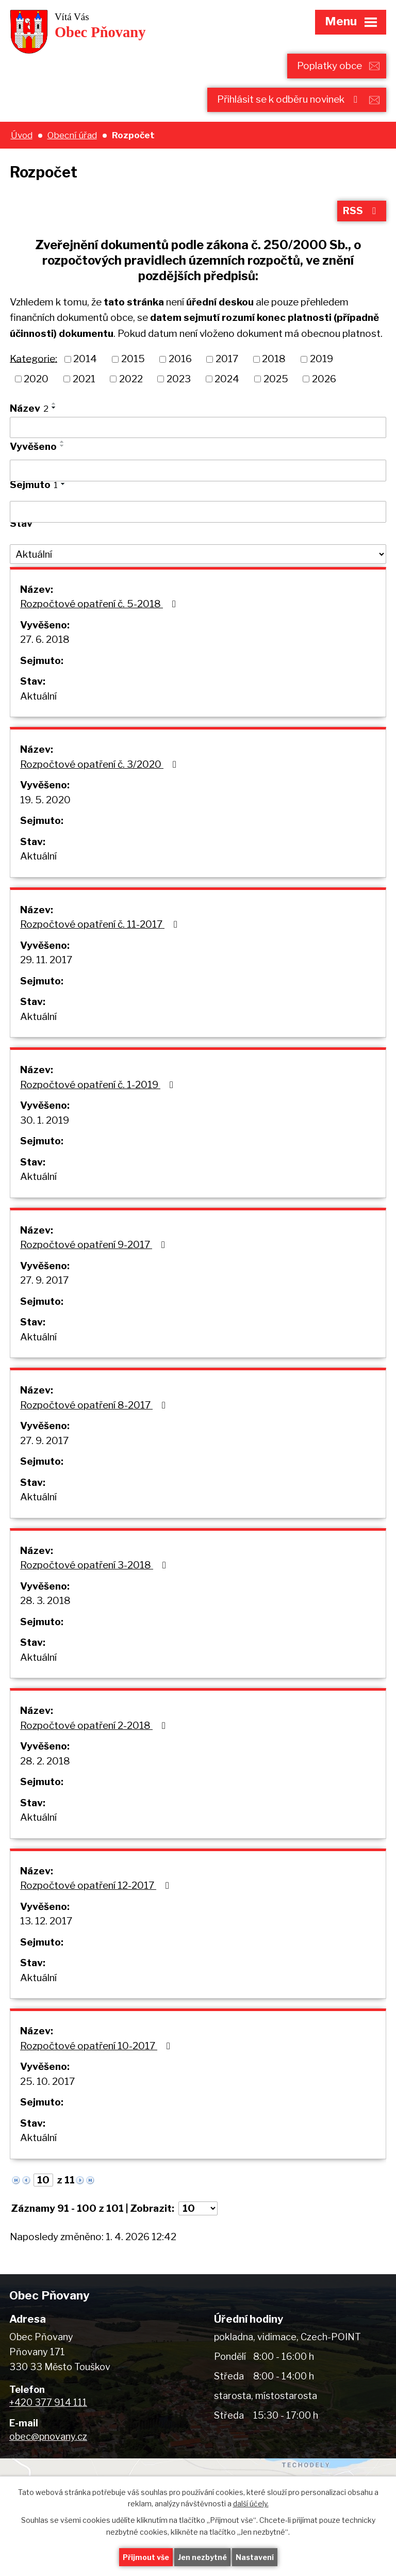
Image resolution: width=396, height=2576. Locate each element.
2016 (180, 359)
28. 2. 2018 (45, 1761)
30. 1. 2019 (44, 1120)
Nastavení (255, 2557)
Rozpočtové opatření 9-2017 (94, 1245)
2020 (36, 379)
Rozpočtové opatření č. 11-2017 (101, 924)
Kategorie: (33, 358)
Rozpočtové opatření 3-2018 (95, 1565)
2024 (226, 379)
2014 (85, 359)
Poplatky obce (329, 66)
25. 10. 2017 (47, 2081)
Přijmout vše (146, 2557)
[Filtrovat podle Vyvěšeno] (198, 470)
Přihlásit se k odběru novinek (289, 99)
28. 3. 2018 (45, 1601)
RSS (361, 211)
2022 (131, 379)
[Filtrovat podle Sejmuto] (198, 512)
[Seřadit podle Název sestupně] (54, 408)
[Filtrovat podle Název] (198, 428)
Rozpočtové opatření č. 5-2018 (100, 604)
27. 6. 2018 (45, 639)
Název (29, 408)
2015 (133, 359)
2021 (84, 379)
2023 (179, 379)
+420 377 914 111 (48, 2402)
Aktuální (38, 696)
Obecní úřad (72, 134)
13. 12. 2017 (46, 1921)
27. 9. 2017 (44, 1280)
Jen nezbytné (202, 2557)
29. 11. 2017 (46, 960)
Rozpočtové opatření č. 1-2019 (98, 1085)
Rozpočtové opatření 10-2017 (97, 2046)
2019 (321, 359)
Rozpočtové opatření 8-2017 (95, 1405)
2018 (274, 359)
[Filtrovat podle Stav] (198, 554)
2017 (227, 359)
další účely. (251, 2504)
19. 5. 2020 (45, 800)
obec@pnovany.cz (48, 2436)
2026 (324, 379)
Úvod (21, 134)
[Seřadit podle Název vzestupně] (54, 403)
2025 (275, 379)
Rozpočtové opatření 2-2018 (95, 1725)
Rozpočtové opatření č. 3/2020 (100, 764)
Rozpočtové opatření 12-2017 (96, 1885)
